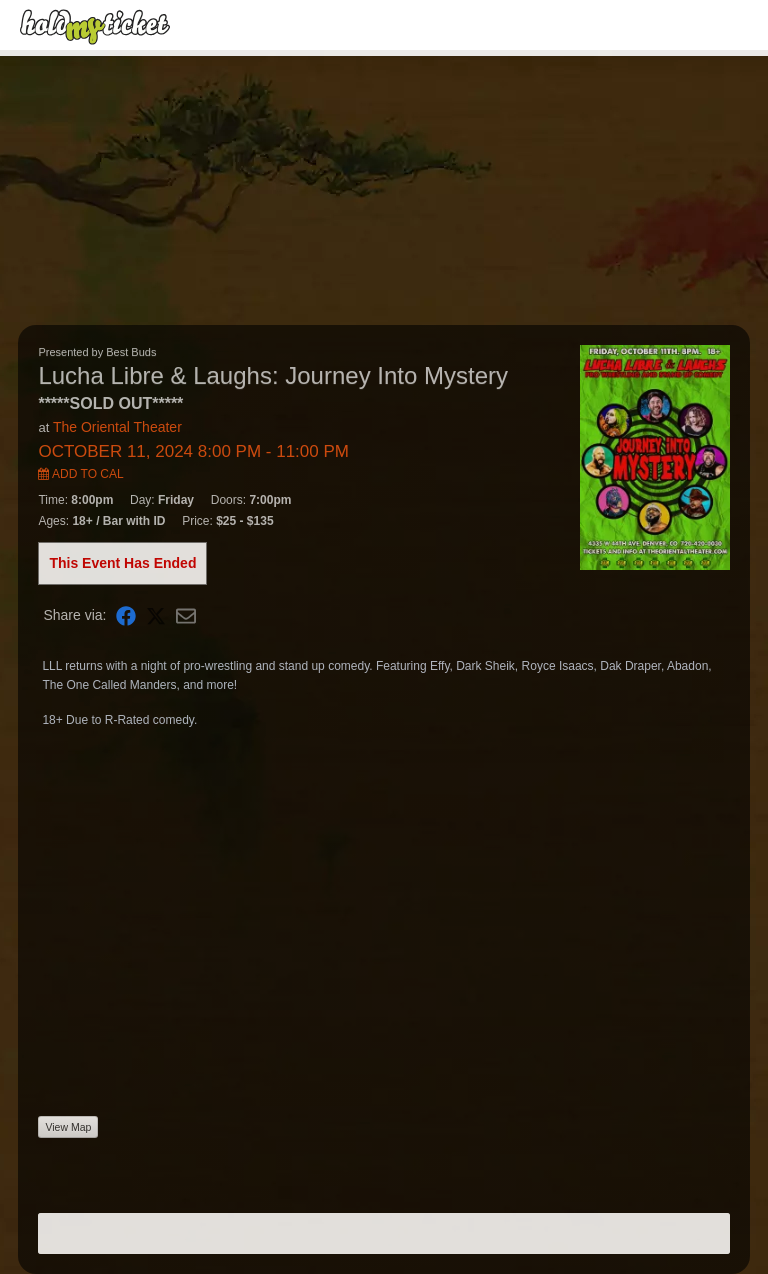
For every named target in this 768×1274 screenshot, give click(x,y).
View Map (68, 1127)
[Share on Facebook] (126, 615)
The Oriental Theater (117, 427)
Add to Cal (80, 474)
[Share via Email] (186, 615)
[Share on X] (156, 615)
